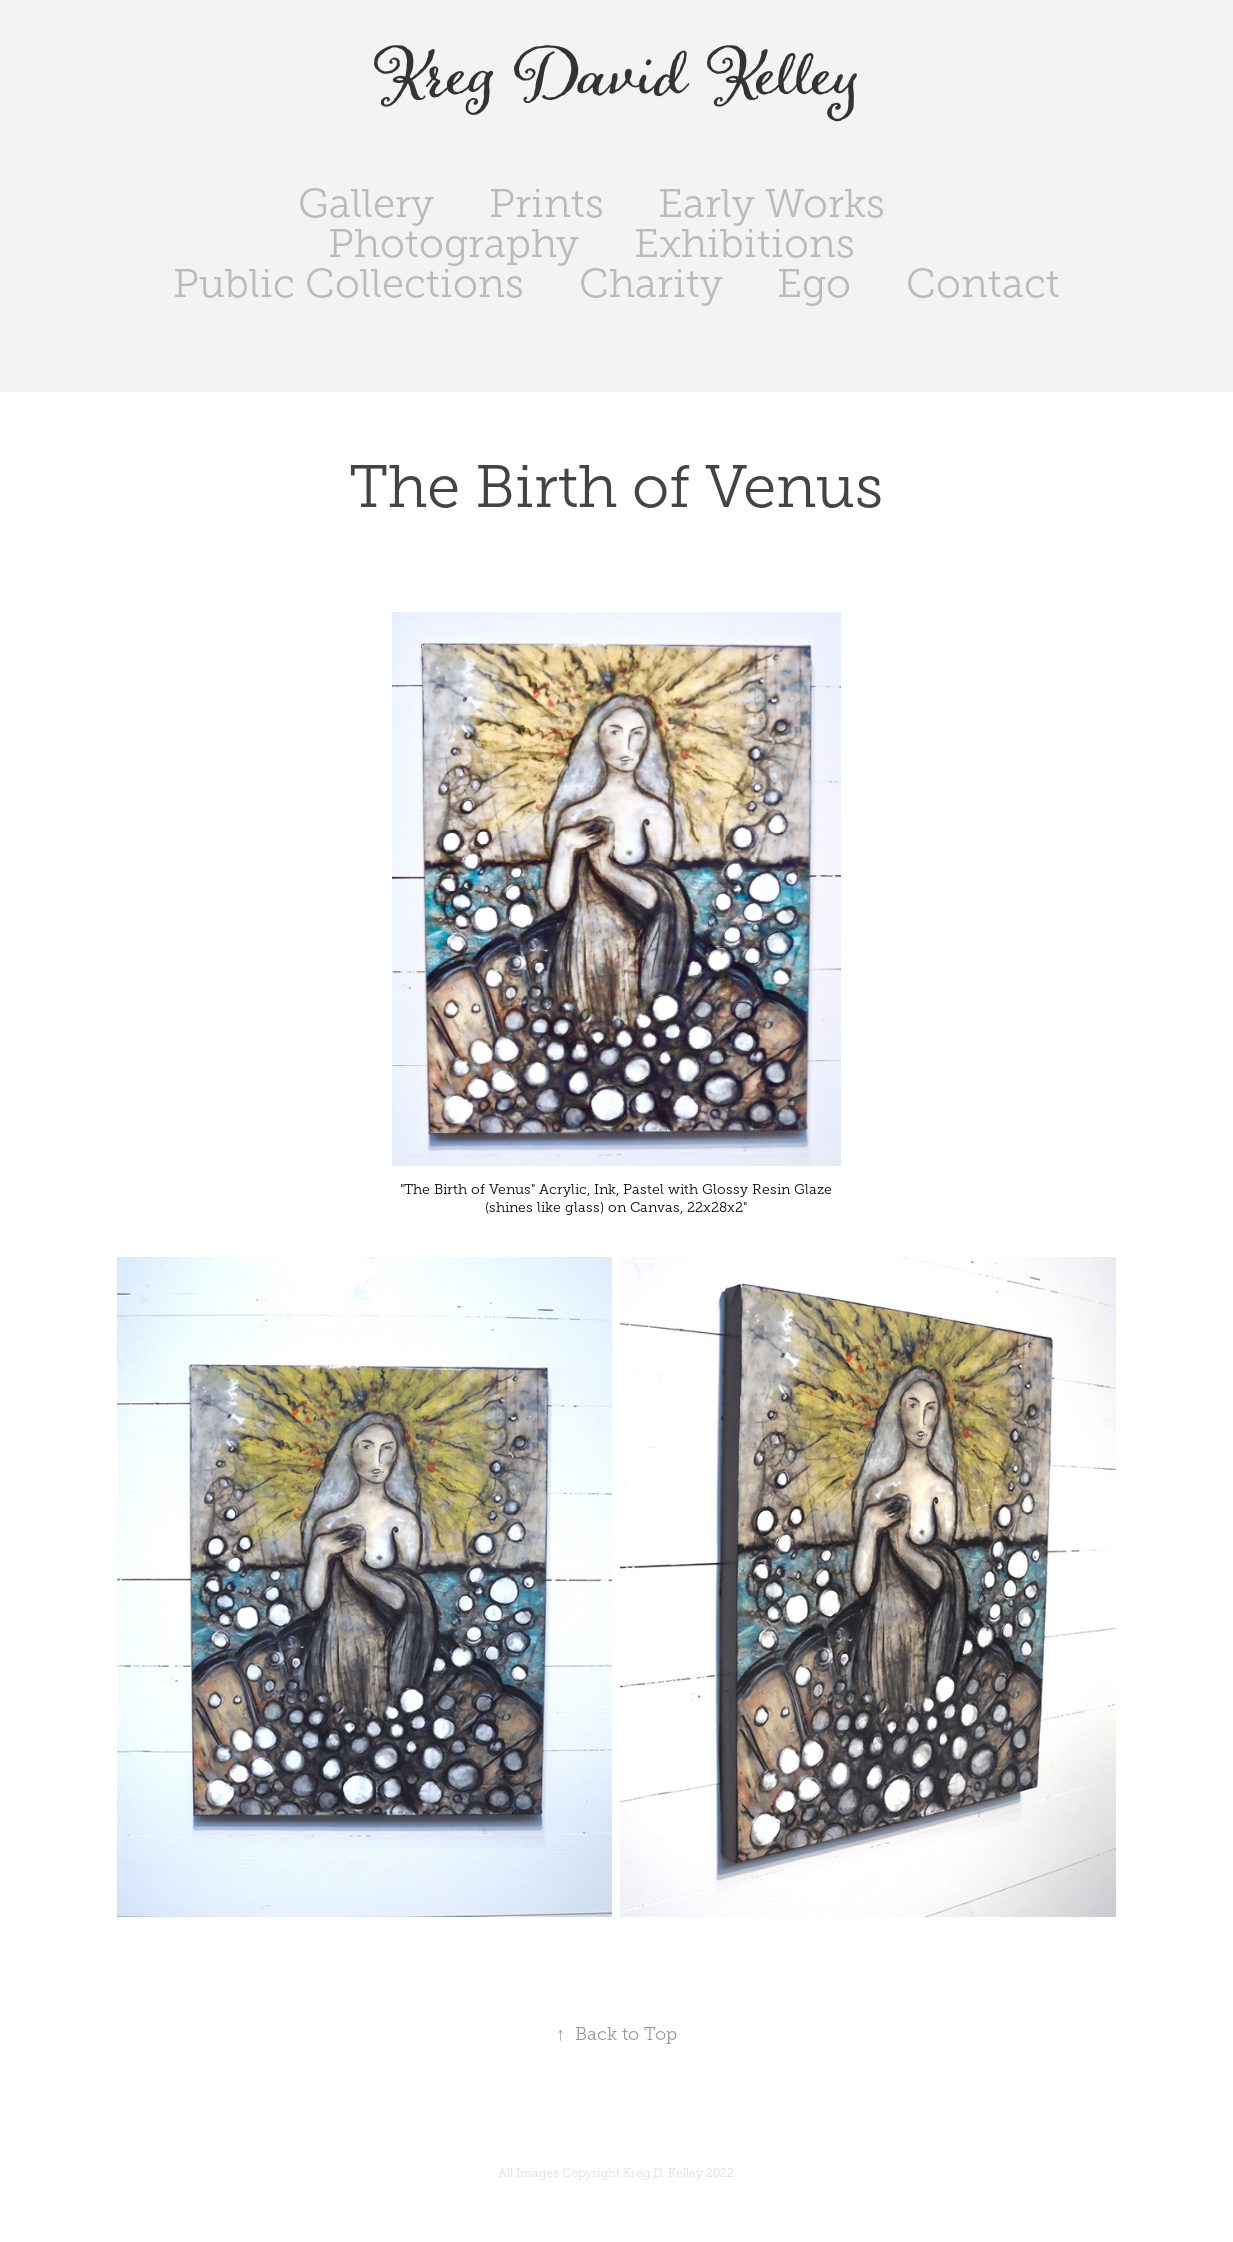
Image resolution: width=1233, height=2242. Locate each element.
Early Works (771, 203)
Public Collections (348, 283)
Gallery (366, 203)
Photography (453, 243)
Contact (983, 283)
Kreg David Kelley (616, 78)
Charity (651, 283)
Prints (546, 203)
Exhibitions (744, 243)
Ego (814, 283)
